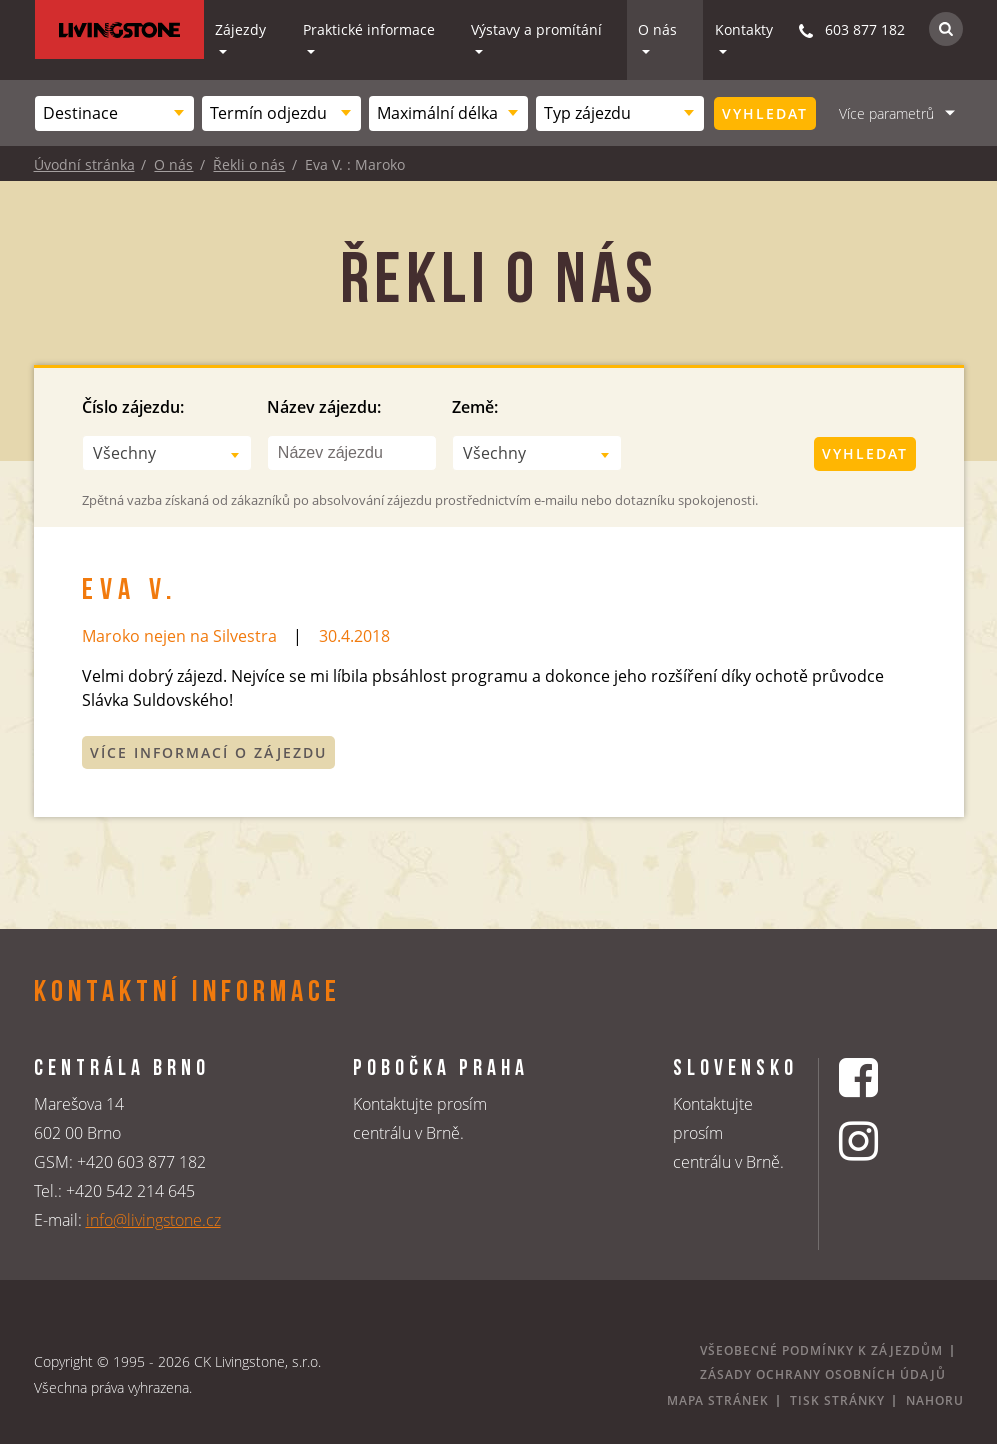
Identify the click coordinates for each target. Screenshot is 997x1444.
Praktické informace (369, 29)
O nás (657, 29)
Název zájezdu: (324, 407)
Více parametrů (886, 113)
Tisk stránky (837, 1400)
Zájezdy (240, 29)
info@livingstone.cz (153, 1220)
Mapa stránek (718, 1400)
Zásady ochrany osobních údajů (823, 1374)
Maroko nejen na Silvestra (179, 636)
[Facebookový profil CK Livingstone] (883, 1077)
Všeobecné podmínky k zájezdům (821, 1350)
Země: (475, 407)
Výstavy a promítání (536, 29)
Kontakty (744, 29)
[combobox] (114, 113)
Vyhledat (765, 113)
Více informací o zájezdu (208, 752)
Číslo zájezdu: (133, 407)
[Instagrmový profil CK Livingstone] (883, 1140)
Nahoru (935, 1400)
